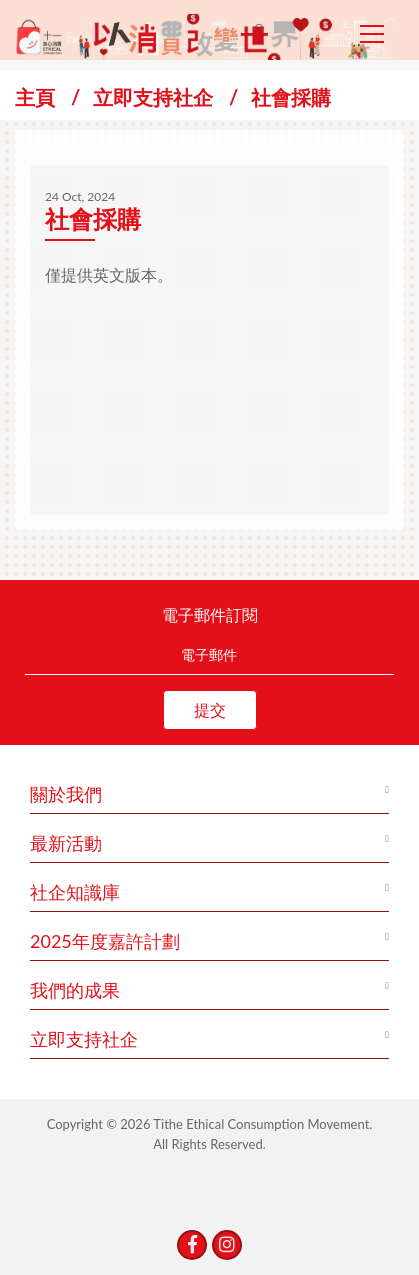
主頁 (35, 97)
